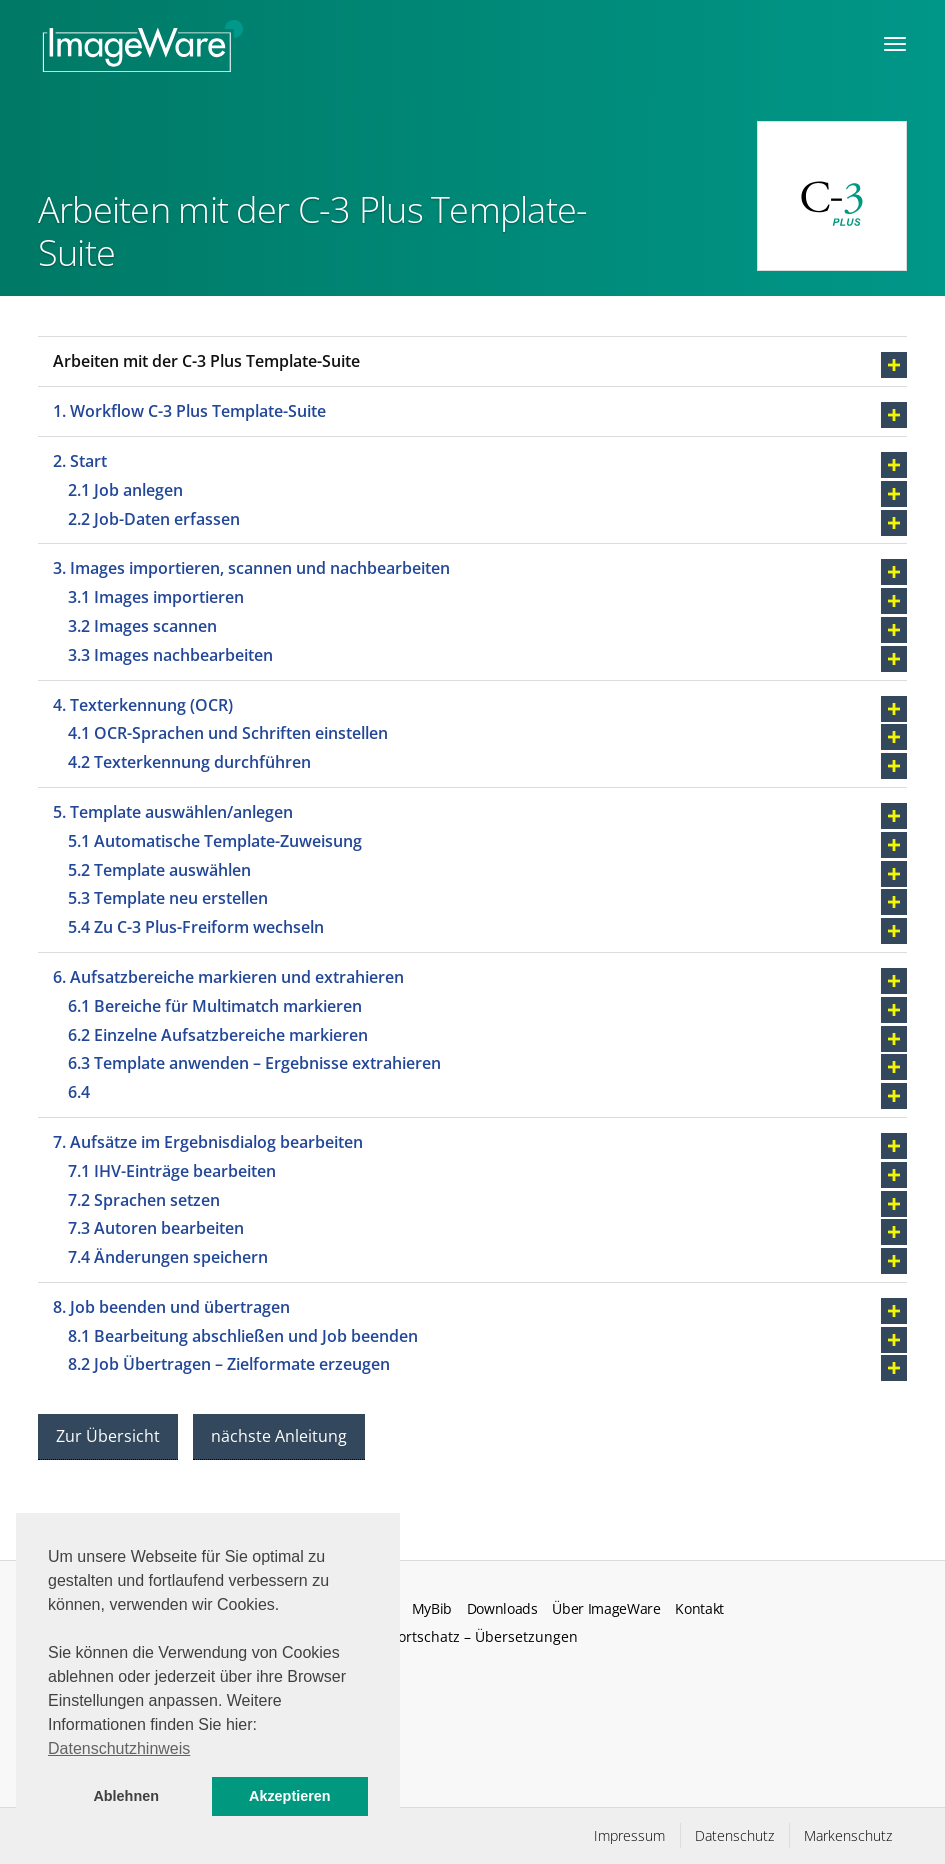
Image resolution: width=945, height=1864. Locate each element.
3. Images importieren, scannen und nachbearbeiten (251, 568)
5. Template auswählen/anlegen (173, 812)
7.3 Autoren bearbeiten (156, 1228)
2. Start (80, 461)
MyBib (432, 1609)
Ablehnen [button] (126, 1796)
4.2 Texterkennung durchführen (189, 762)
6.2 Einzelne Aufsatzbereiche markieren (218, 1035)
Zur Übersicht (108, 1436)
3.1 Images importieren (156, 597)
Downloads (502, 1609)
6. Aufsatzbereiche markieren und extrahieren (228, 977)
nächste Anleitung (279, 1436)
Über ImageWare (606, 1609)
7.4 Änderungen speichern (168, 1257)
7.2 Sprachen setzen (144, 1200)
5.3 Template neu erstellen (168, 898)
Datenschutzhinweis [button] (119, 1748)
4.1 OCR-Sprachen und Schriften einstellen (228, 733)
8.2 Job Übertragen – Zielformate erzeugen (229, 1364)
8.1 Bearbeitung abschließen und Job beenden (243, 1336)
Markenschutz (848, 1835)
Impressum (629, 1835)
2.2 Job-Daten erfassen (154, 519)
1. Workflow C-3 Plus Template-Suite (189, 411)
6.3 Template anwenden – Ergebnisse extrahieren (254, 1063)
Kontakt (699, 1609)
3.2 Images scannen (142, 626)
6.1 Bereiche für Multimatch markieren (215, 1006)
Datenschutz (734, 1835)
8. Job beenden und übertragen (171, 1307)
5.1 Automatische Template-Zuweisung (215, 841)
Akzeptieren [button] (290, 1796)
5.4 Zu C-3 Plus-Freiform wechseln (196, 927)
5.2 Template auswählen (159, 870)
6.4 (79, 1092)
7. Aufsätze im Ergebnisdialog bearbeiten (208, 1142)
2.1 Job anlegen (125, 490)
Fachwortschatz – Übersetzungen (467, 1636)
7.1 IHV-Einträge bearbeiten (172, 1171)
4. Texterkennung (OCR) (143, 705)
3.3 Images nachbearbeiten (170, 655)
